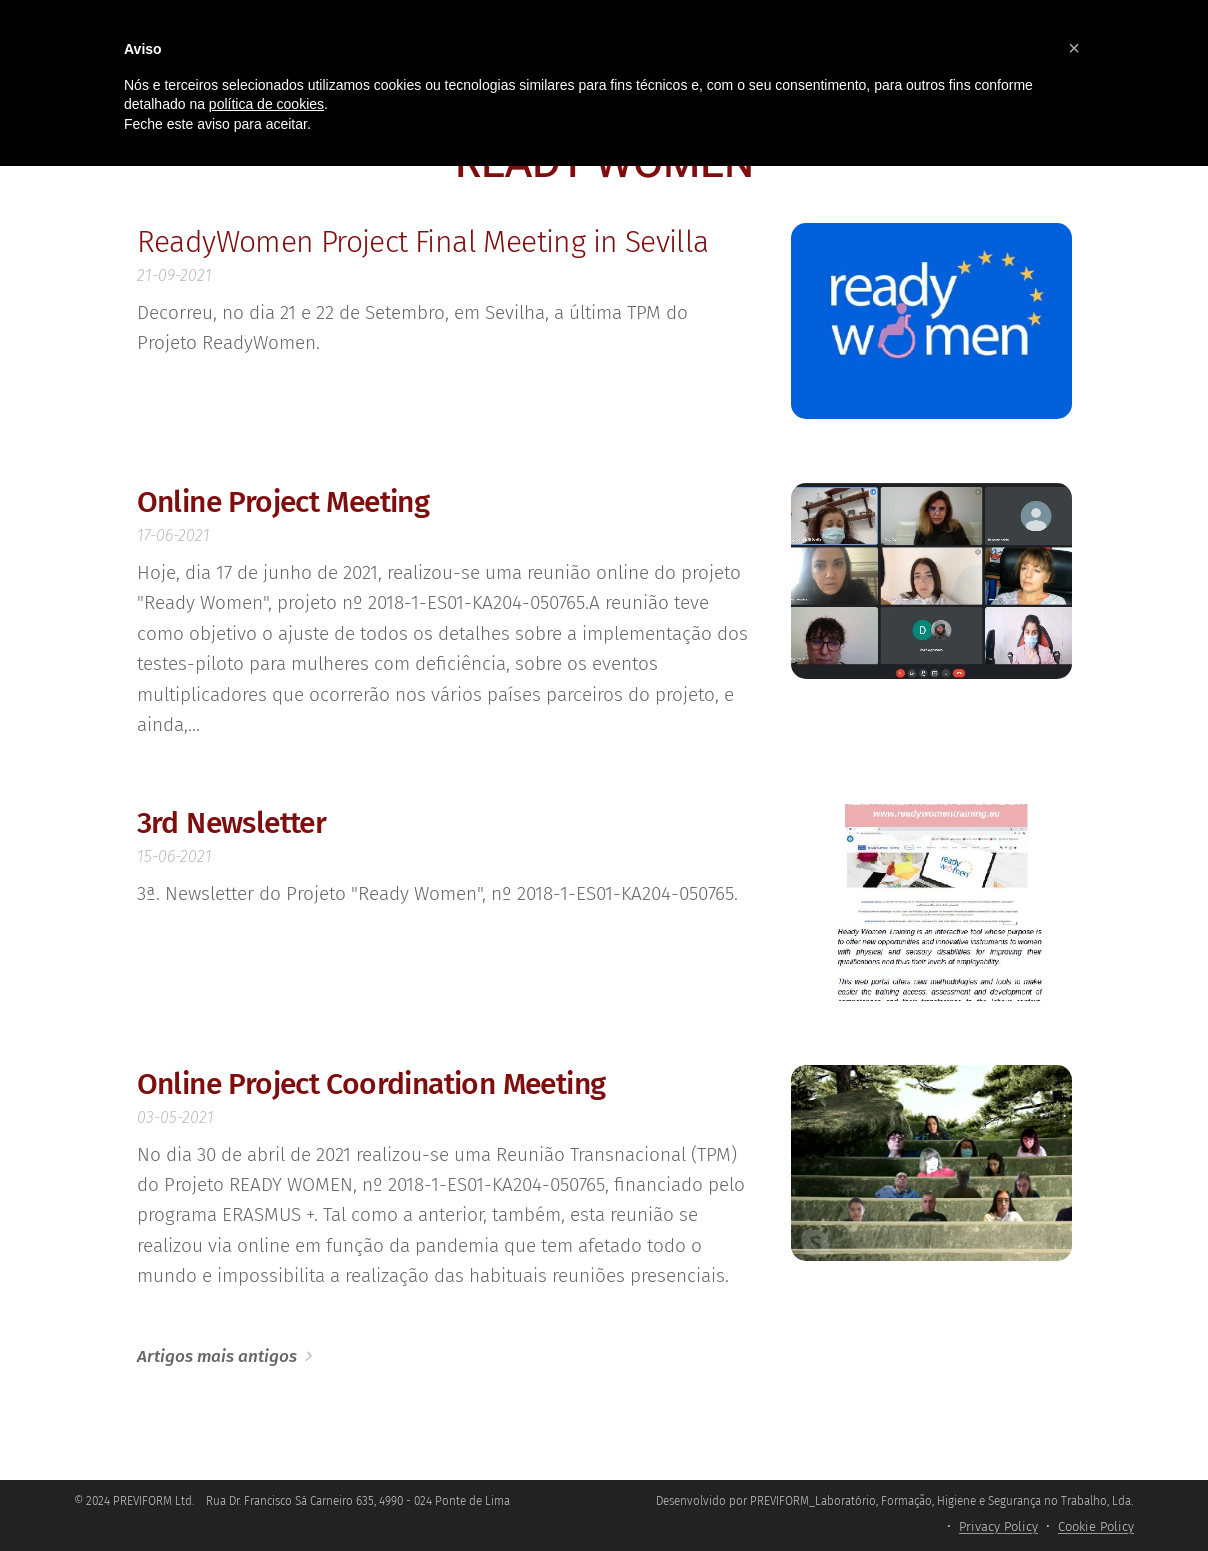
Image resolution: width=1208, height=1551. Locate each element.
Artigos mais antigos (217, 1356)
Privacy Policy (998, 1526)
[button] (1074, 48)
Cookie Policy (1096, 1526)
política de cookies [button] (266, 104)
